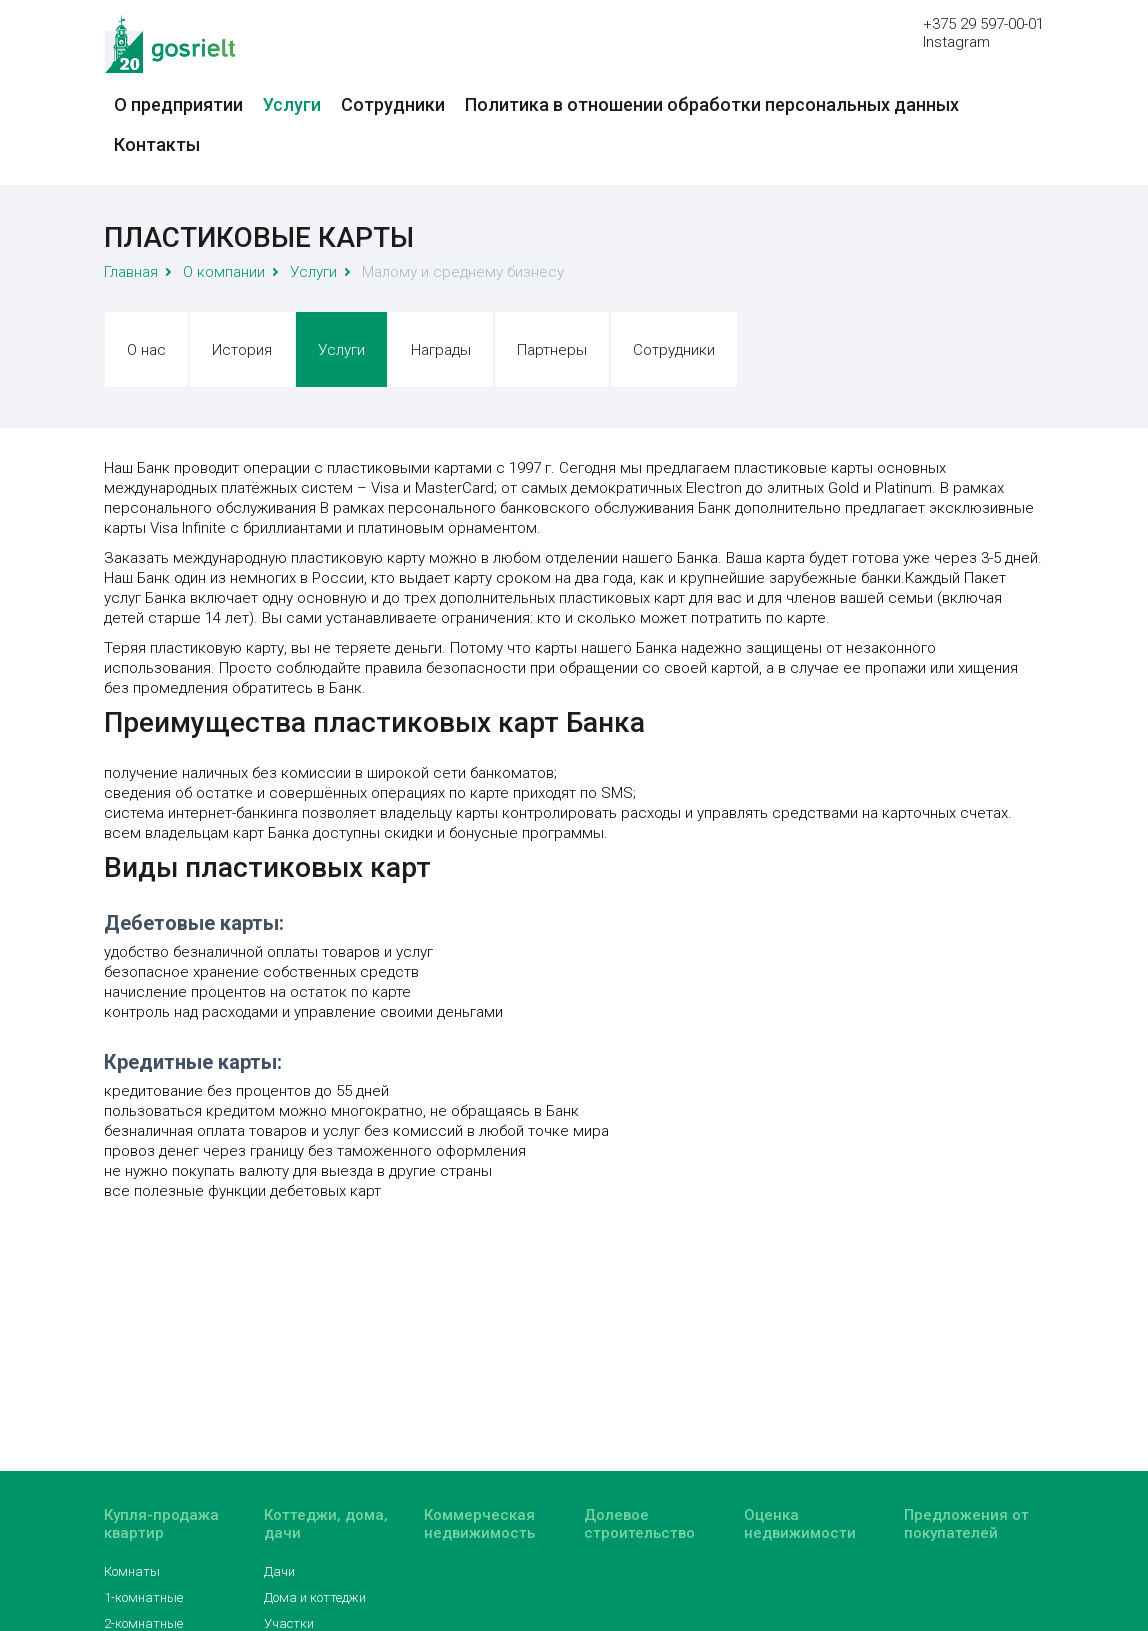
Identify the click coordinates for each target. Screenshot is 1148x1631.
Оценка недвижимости (800, 1524)
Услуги (292, 104)
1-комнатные (143, 1597)
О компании (224, 272)
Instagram (956, 42)
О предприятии (178, 104)
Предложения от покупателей (966, 1524)
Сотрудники (393, 104)
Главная (131, 272)
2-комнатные (143, 1623)
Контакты (157, 144)
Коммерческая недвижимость (479, 1524)
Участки (289, 1623)
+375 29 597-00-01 (983, 24)
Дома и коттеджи (315, 1597)
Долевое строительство (639, 1524)
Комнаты (132, 1571)
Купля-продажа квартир (161, 1524)
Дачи (279, 1571)
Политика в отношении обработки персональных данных (712, 104)
